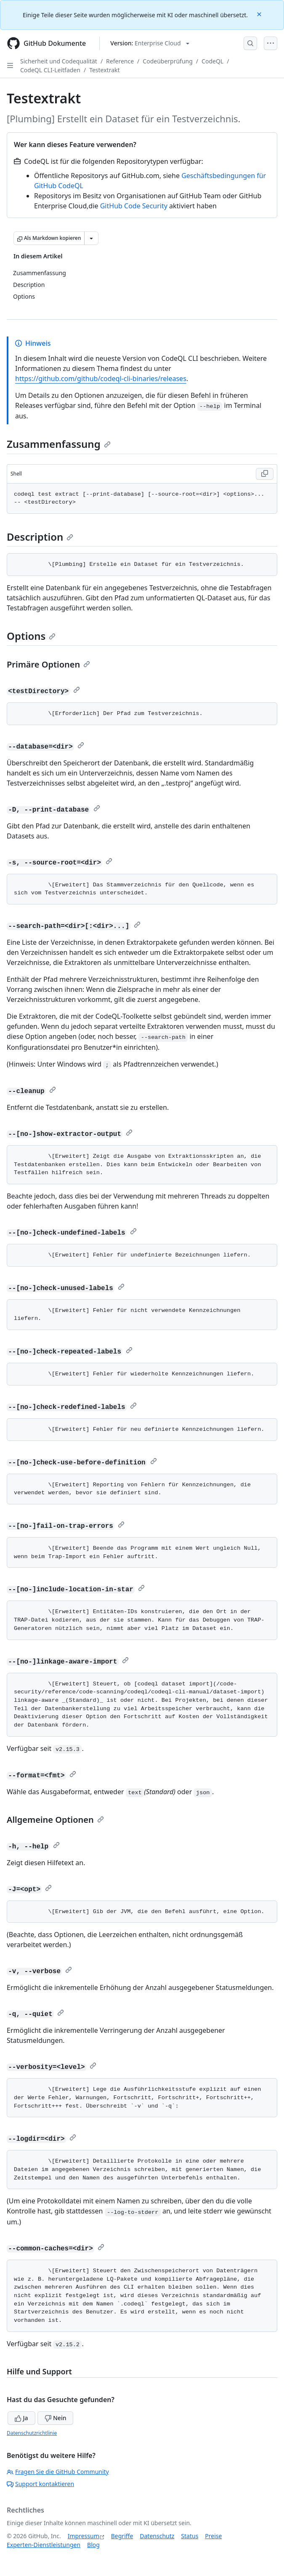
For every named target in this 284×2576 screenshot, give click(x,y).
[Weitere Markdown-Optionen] (91, 238)
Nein (55, 2418)
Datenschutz (157, 2536)
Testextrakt (104, 70)
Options (31, 636)
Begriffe (122, 2536)
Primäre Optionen (48, 664)
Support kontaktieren (40, 2484)
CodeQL (212, 61)
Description (40, 537)
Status (189, 2536)
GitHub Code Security (133, 205)
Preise (213, 2536)
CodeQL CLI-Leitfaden (50, 70)
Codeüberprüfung (168, 61)
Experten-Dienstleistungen (43, 2545)
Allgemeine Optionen (55, 1819)
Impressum (83, 2536)
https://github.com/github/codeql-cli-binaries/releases (100, 378)
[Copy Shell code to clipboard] (264, 474)
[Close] (260, 13)
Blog (93, 2545)
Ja (21, 2418)
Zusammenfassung (59, 444)
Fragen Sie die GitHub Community (58, 2472)
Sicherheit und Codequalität (58, 61)
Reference (120, 61)
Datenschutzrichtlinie (32, 2433)
